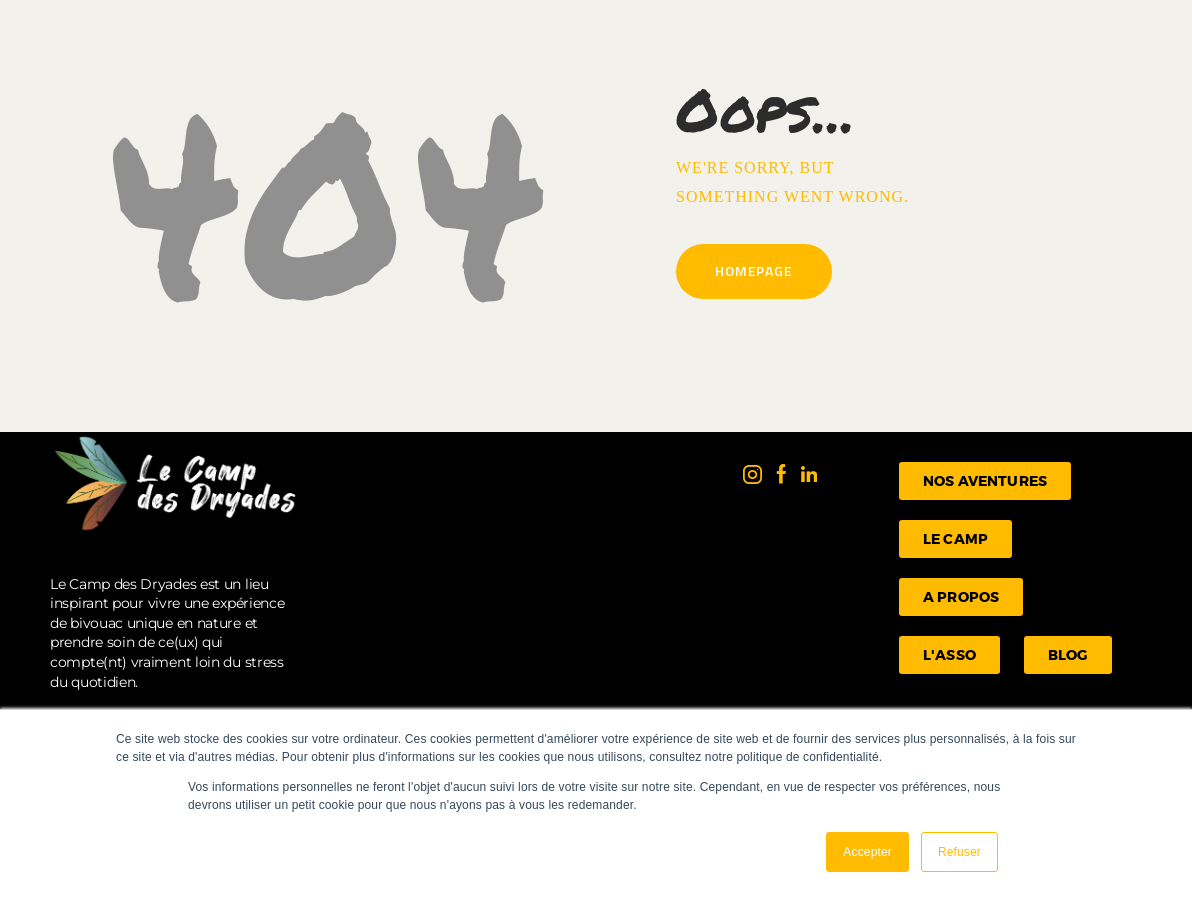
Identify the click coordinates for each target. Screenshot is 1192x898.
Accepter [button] (867, 852)
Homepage (753, 270)
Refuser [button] (959, 852)
